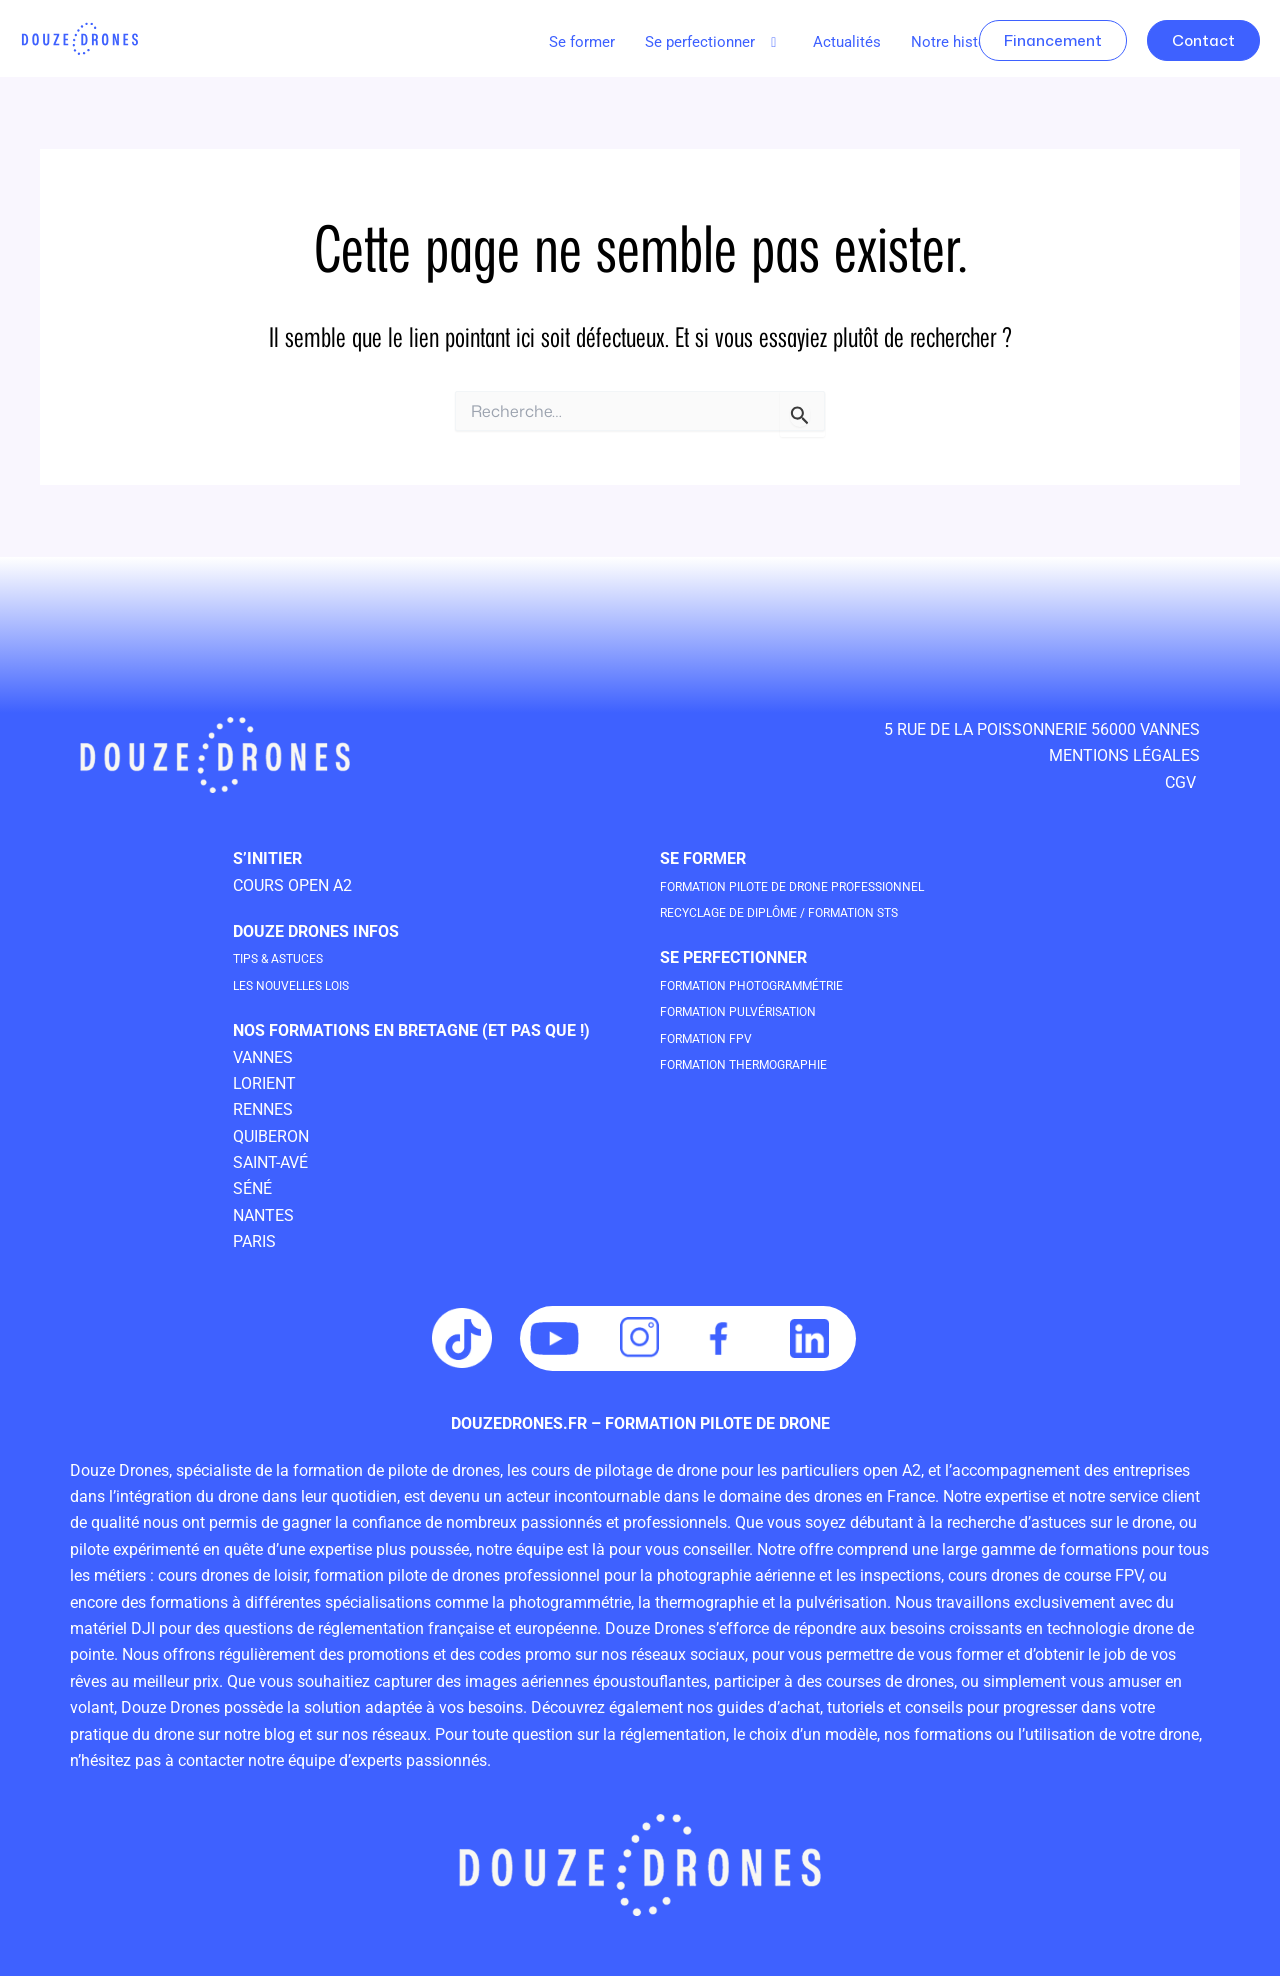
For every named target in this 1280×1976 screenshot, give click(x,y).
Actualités (847, 42)
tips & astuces (293, 957)
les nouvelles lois (313, 984)
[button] (714, 42)
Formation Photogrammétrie (783, 984)
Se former (582, 42)
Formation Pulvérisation (764, 1010)
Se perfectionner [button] (714, 42)
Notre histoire (957, 42)
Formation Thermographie (773, 1063)
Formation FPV (721, 1037)
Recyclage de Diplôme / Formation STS (820, 911)
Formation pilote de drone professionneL (836, 885)
